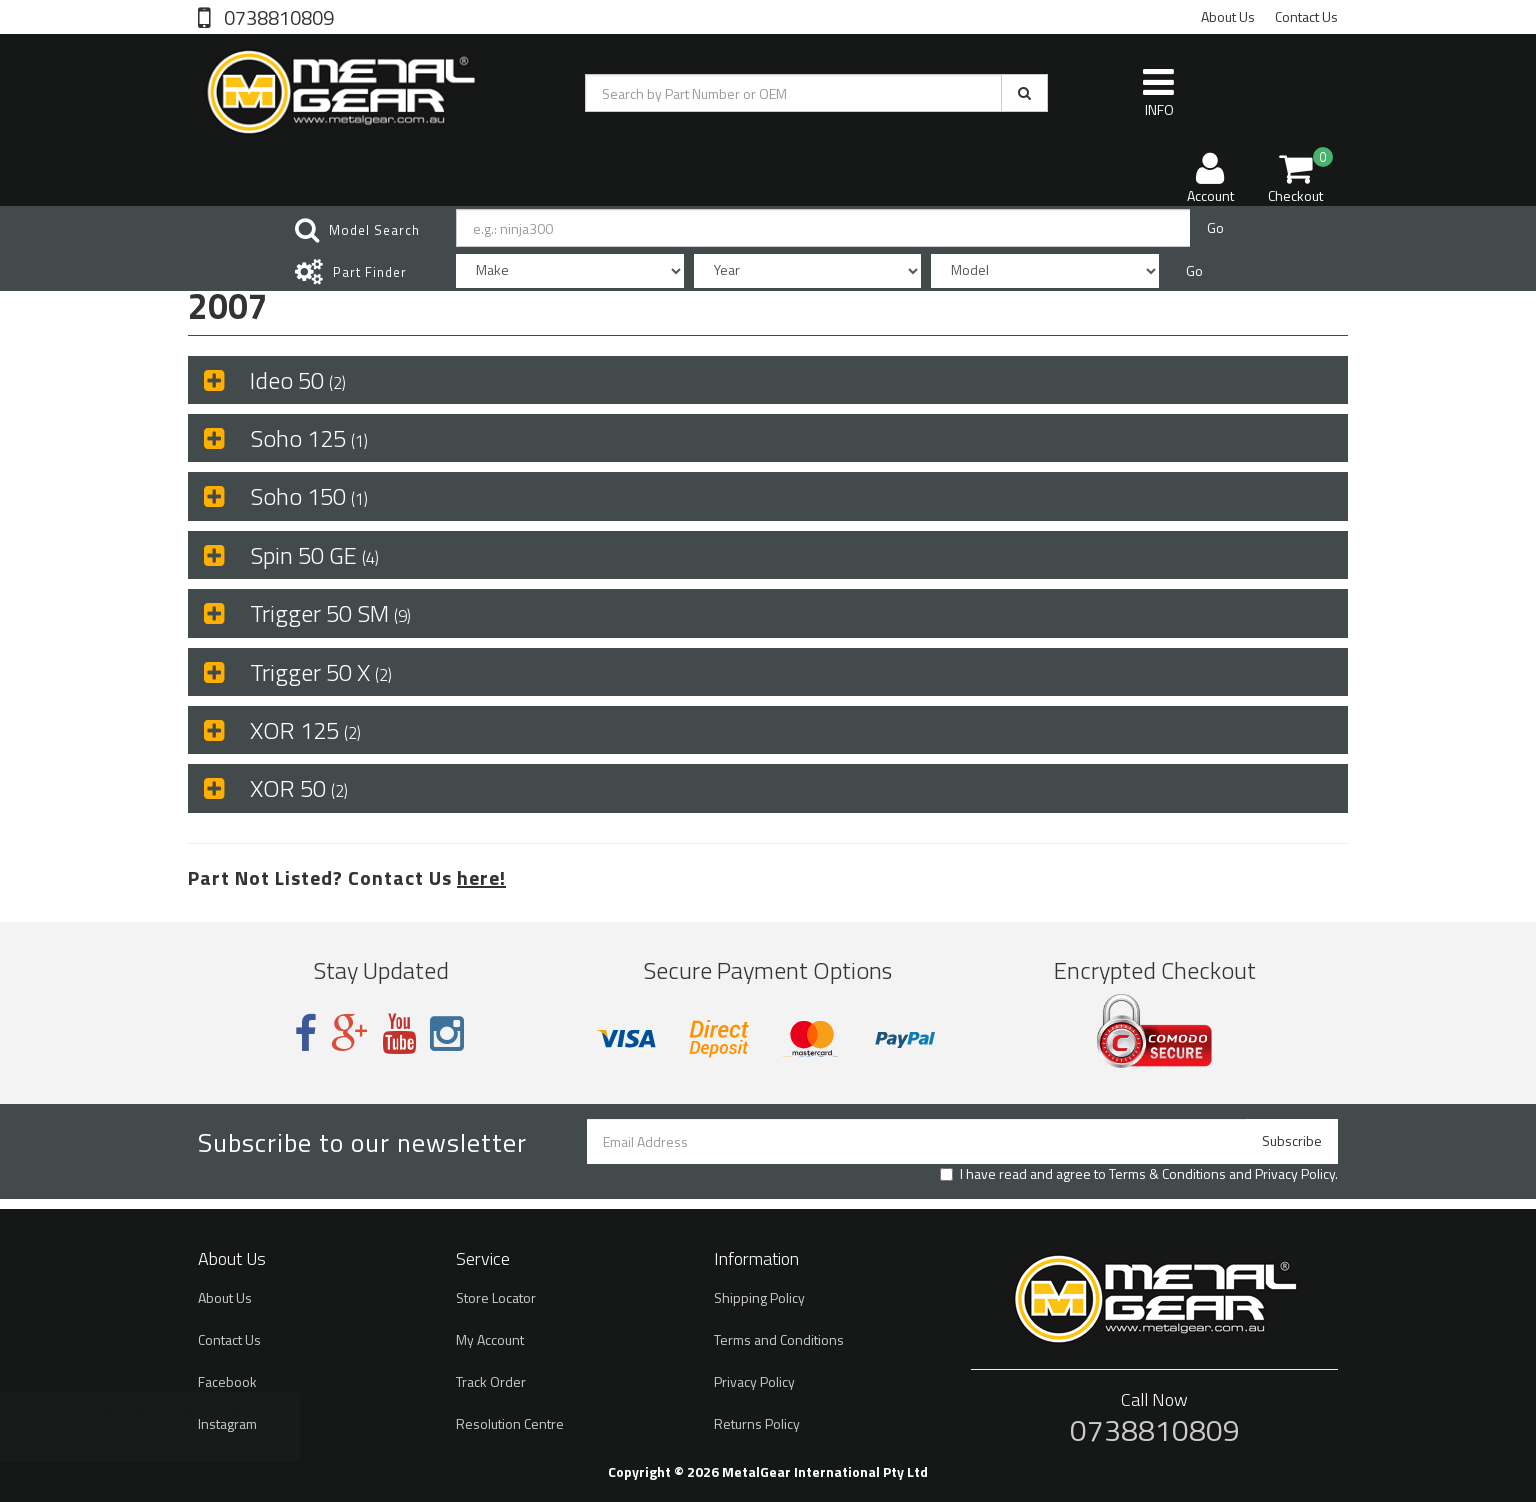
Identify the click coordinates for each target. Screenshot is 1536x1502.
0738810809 (277, 16)
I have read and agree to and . (1139, 1174)
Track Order (491, 1381)
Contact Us (1306, 16)
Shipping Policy (759, 1297)
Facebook (227, 1381)
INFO (1158, 92)
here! (481, 877)
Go (1215, 227)
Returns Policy (757, 1423)
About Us (1228, 16)
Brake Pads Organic (131, 1429)
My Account (490, 1339)
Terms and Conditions (779, 1339)
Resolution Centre (510, 1423)
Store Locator (496, 1297)
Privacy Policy (1295, 1173)
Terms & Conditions (1167, 1173)
